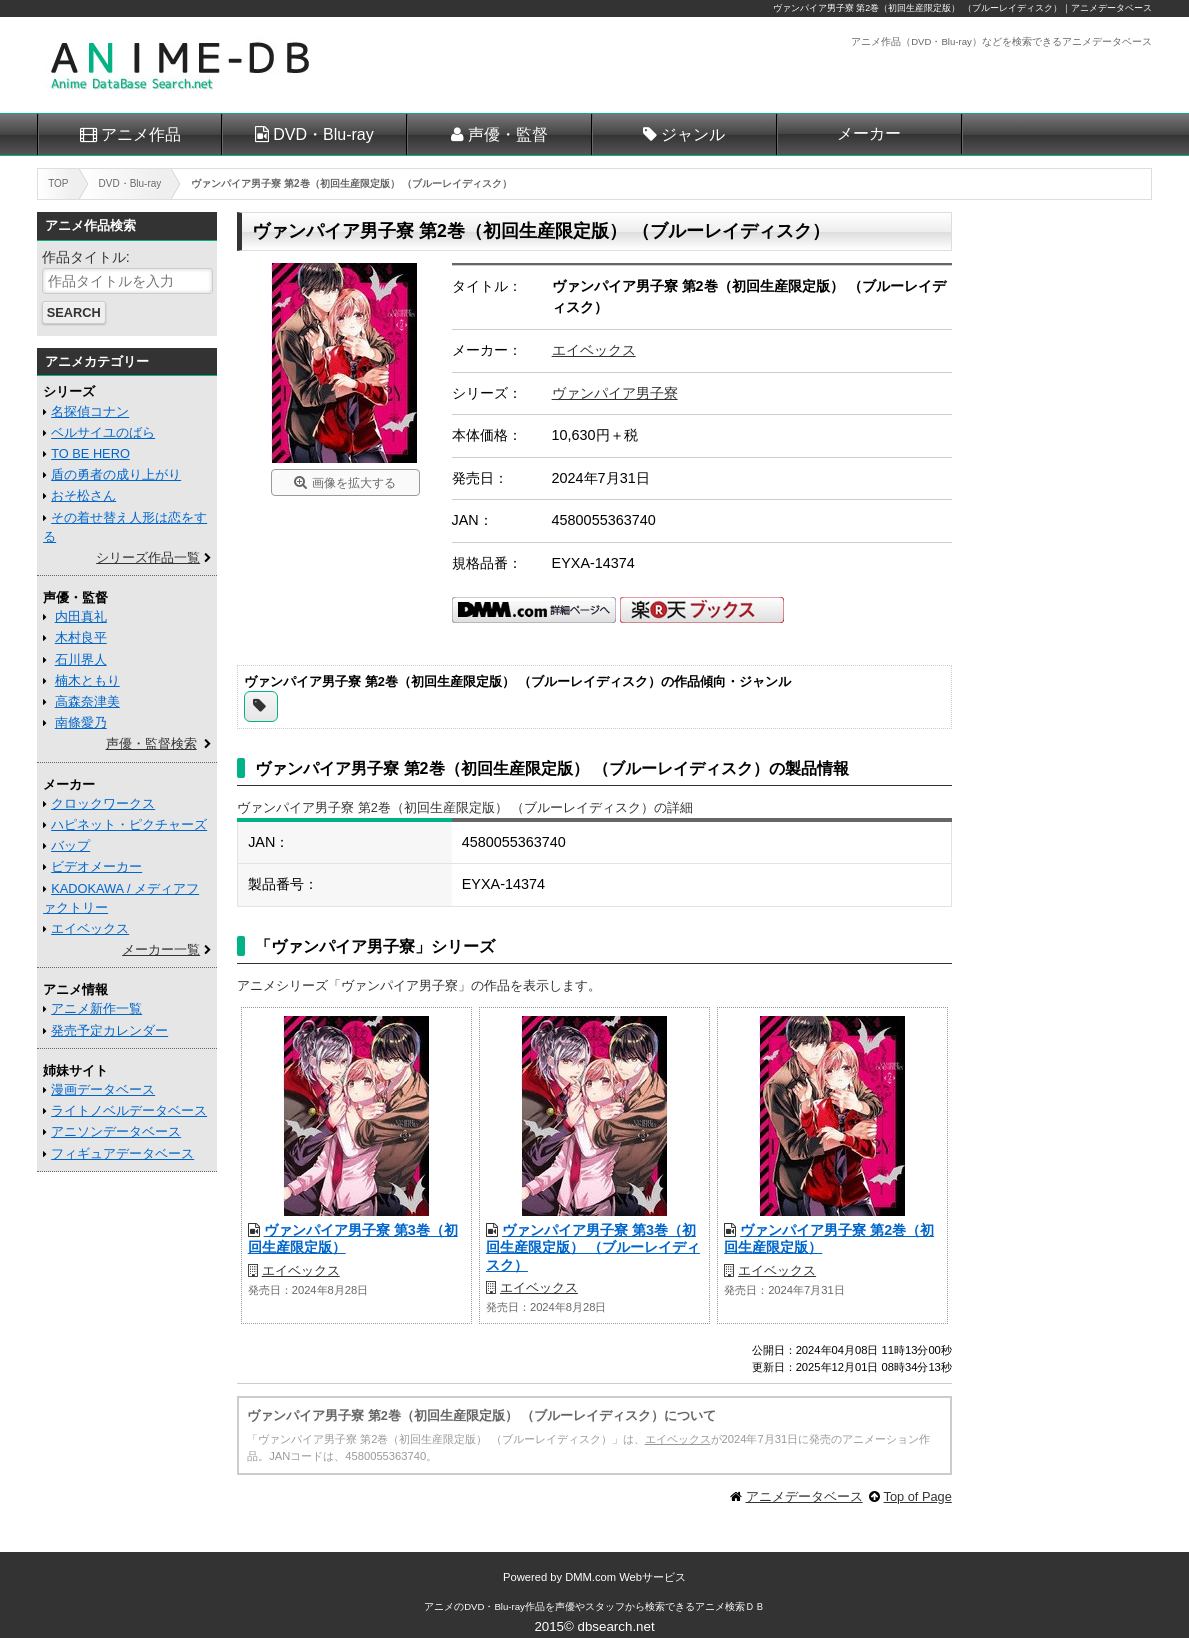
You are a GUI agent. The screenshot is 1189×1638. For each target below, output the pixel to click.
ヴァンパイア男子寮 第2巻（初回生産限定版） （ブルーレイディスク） (917, 8)
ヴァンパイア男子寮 (615, 393)
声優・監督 (508, 134)
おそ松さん (83, 495)
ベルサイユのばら (103, 432)
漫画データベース (103, 1089)
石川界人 (81, 659)
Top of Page (918, 1496)
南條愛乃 (81, 722)
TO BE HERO (90, 453)
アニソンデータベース (116, 1131)
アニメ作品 (141, 134)
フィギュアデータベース (122, 1153)
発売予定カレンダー (109, 1030)
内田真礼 (81, 616)
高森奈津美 (87, 701)
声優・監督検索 (151, 743)
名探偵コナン (90, 411)
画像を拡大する (354, 483)
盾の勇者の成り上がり (116, 474)
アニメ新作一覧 (96, 1008)
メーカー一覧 (161, 949)
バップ (70, 845)
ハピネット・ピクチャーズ (129, 824)
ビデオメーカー (96, 866)
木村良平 (81, 637)
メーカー (869, 133)
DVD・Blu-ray (323, 134)
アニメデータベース (804, 1496)
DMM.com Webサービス (625, 1577)
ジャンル (693, 134)
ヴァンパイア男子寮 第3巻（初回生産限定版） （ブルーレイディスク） (593, 1247)
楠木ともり (87, 680)
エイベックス (594, 350)
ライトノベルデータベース (129, 1110)
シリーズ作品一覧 (148, 557)
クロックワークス (103, 803)
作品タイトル (84, 257)
